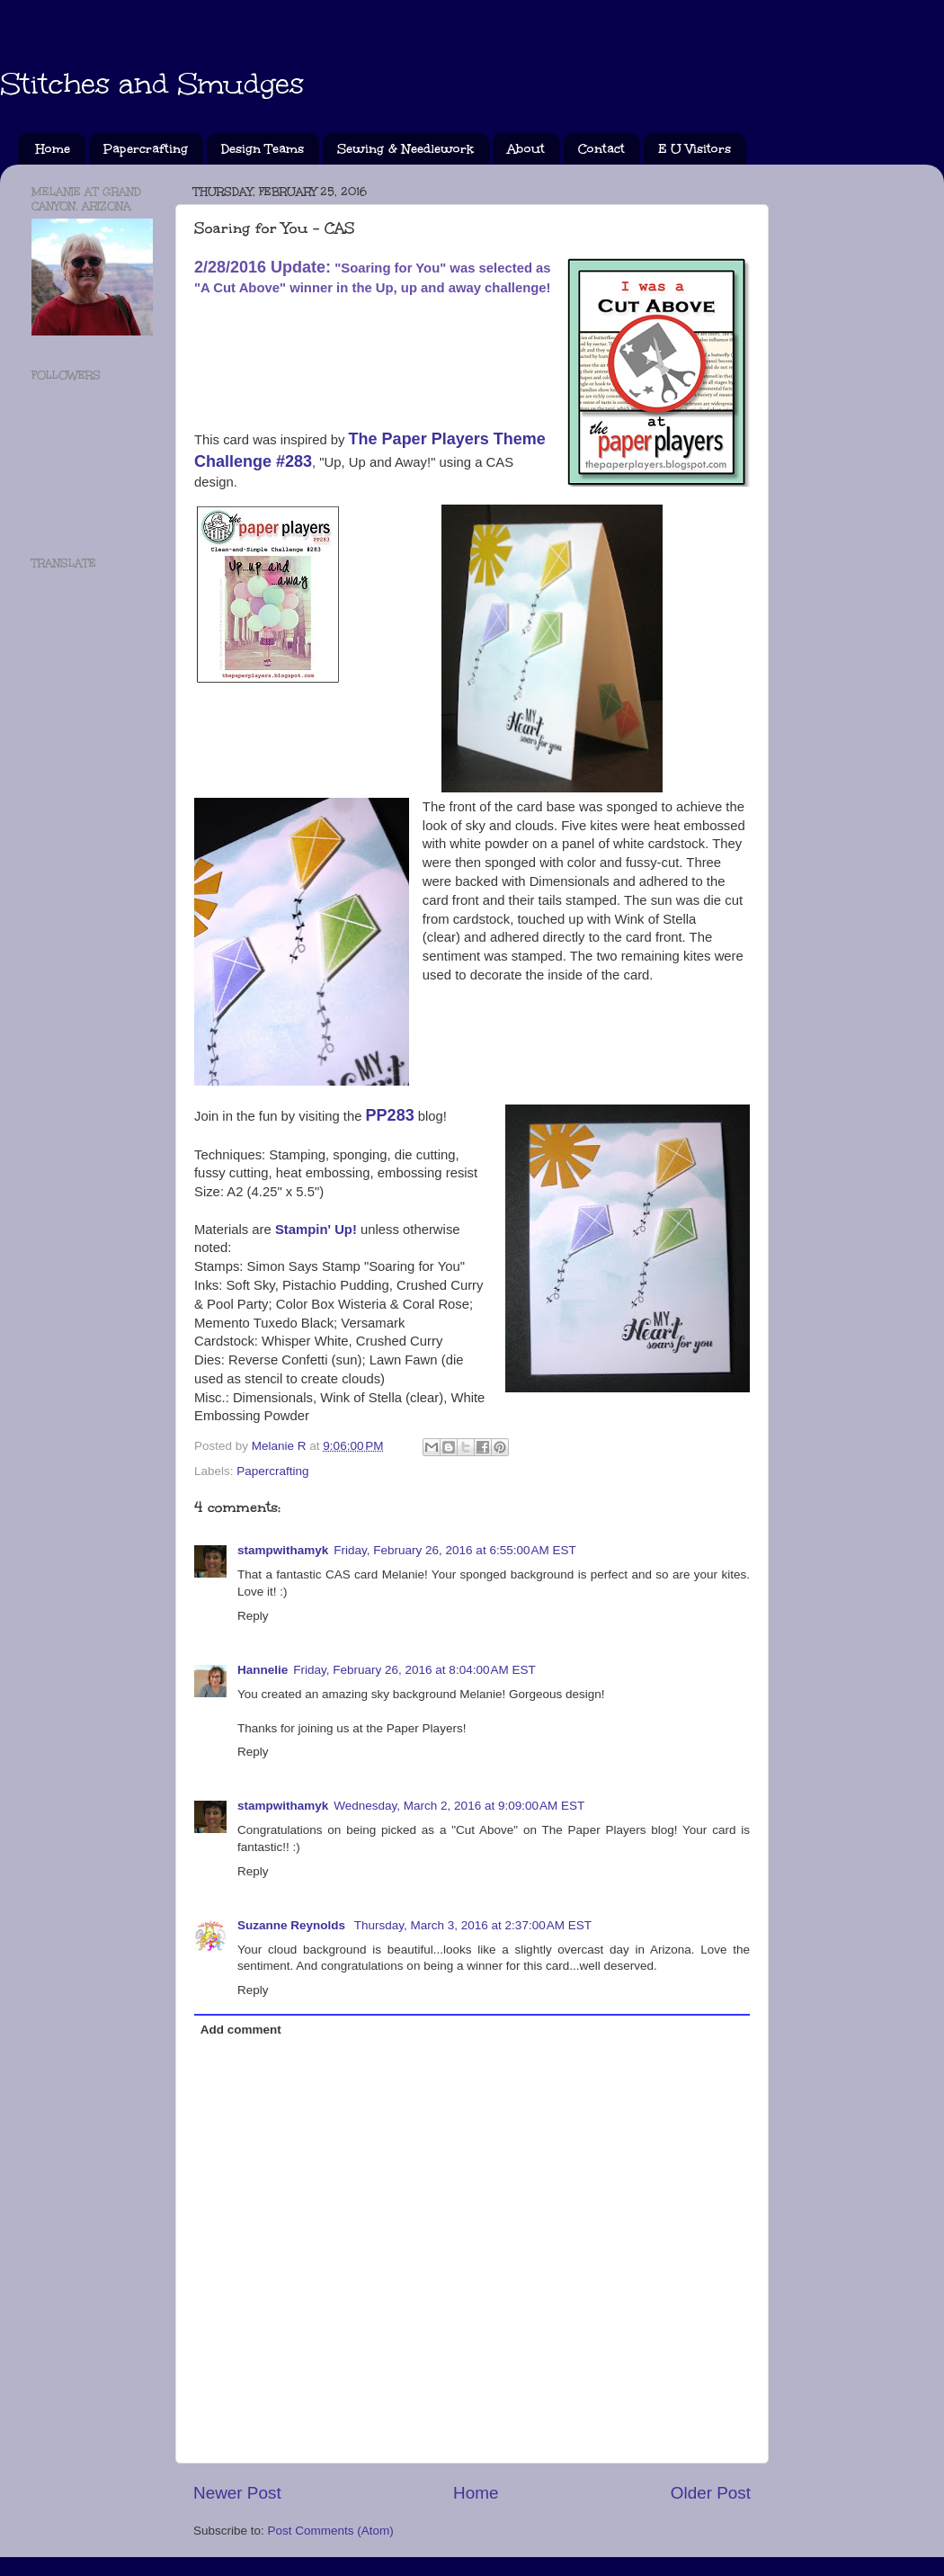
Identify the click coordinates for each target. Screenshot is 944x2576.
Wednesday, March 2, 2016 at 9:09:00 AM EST (459, 1805)
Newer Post (237, 2492)
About (526, 148)
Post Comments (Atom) (331, 2530)
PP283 (390, 1115)
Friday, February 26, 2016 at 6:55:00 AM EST (455, 1550)
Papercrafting (145, 148)
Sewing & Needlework (405, 148)
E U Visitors (694, 148)
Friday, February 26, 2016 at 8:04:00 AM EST (414, 1670)
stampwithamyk (282, 1550)
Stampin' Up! (316, 1229)
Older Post (711, 2492)
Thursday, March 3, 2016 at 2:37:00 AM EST (473, 1925)
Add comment (240, 2029)
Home (53, 148)
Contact (601, 148)
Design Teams (262, 148)
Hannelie (262, 1670)
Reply (253, 1616)
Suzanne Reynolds (293, 1925)
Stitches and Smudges (152, 84)
